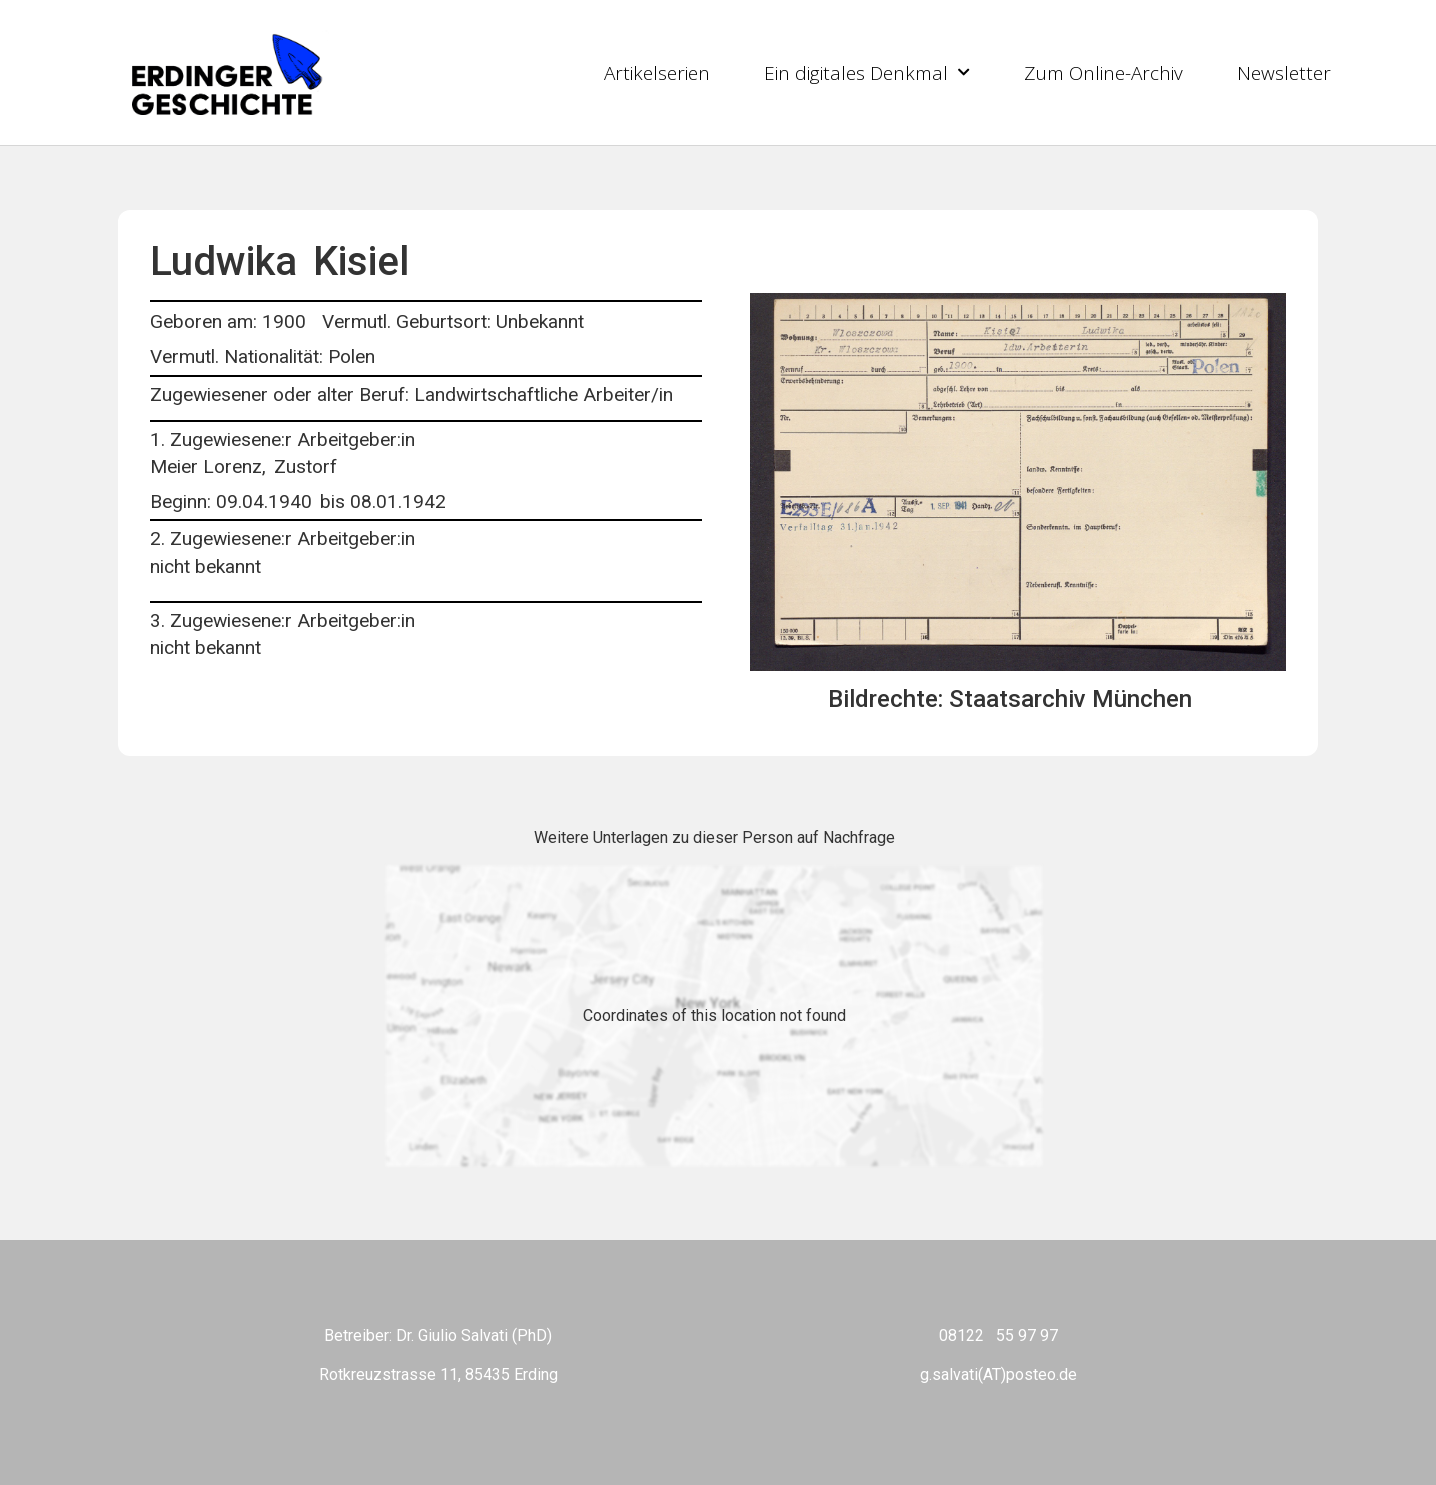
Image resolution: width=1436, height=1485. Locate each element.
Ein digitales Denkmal (867, 72)
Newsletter (1284, 73)
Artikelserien (657, 73)
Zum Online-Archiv (1103, 73)
